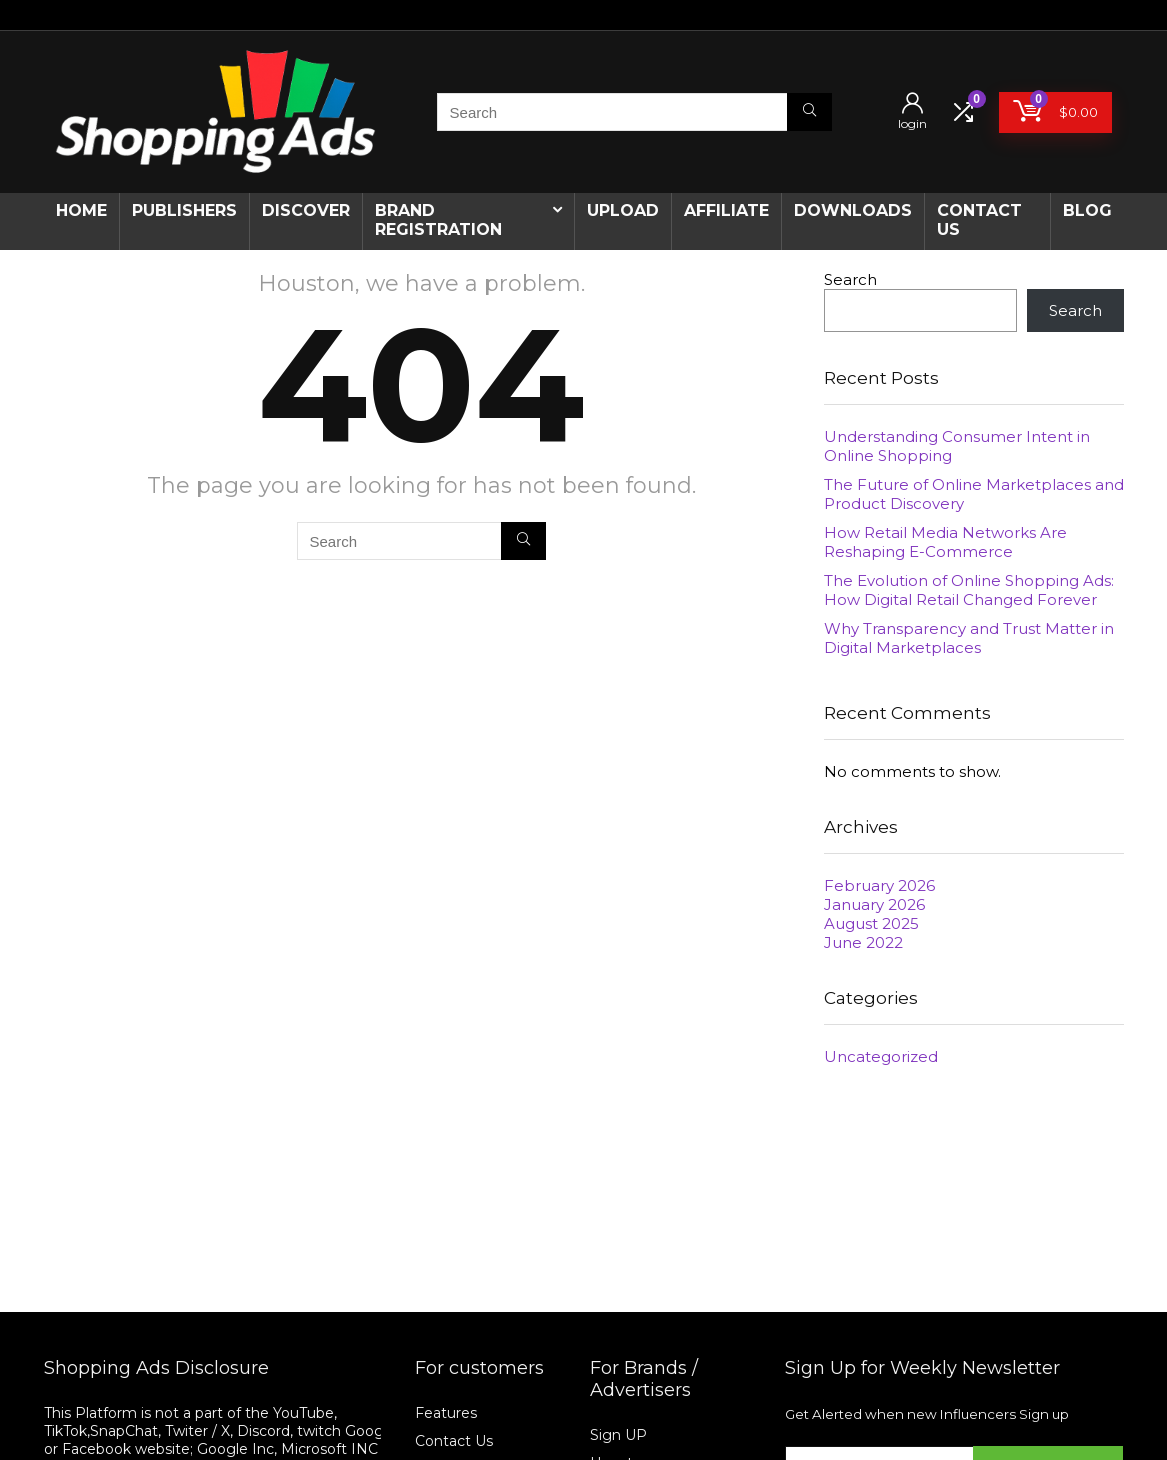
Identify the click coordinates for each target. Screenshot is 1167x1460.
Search (850, 279)
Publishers (184, 210)
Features (446, 1413)
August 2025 (871, 923)
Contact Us (454, 1441)
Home (81, 210)
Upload (623, 210)
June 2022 (863, 942)
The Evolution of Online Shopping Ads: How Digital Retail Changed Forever (969, 590)
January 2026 (874, 904)
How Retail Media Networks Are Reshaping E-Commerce (945, 542)
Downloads (853, 210)
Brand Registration (438, 220)
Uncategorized (881, 1056)
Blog (1087, 210)
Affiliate (726, 210)
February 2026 (879, 885)
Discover (306, 210)
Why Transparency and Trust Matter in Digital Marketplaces (969, 638)
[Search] (809, 112)
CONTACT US (979, 220)
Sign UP (618, 1435)
